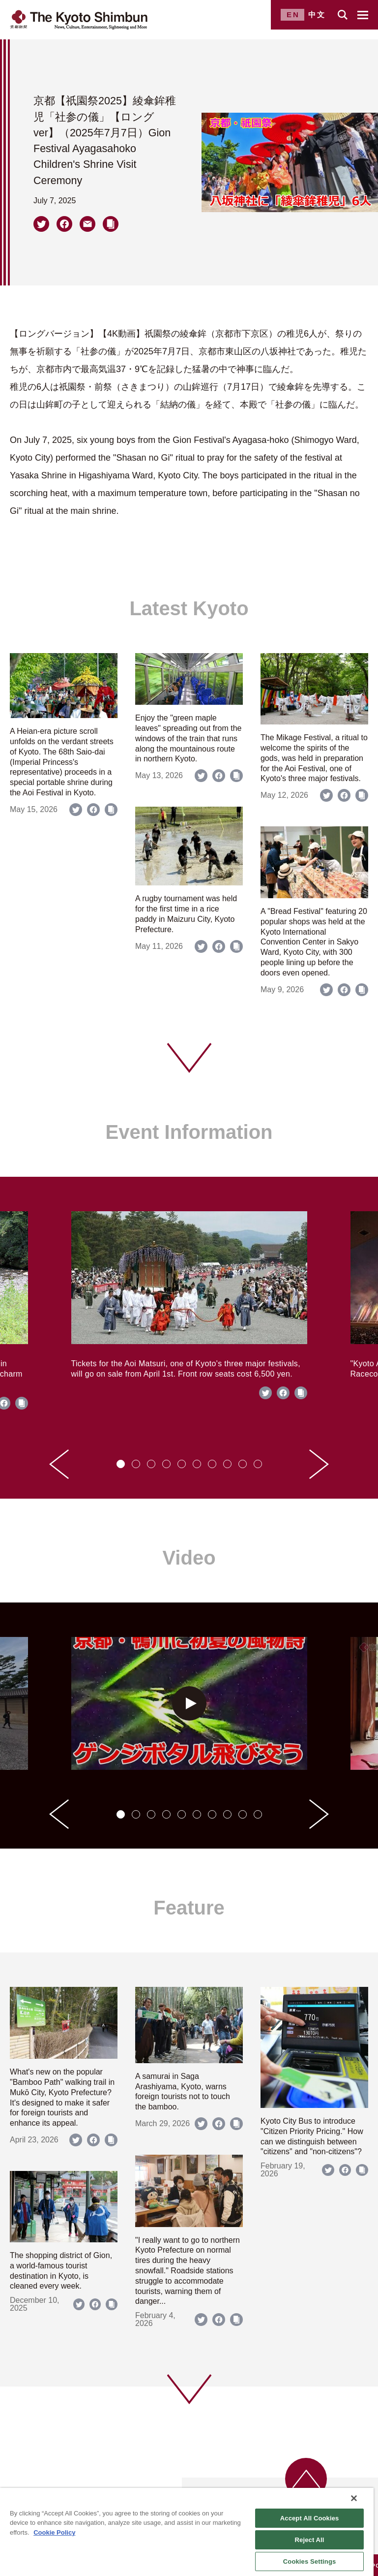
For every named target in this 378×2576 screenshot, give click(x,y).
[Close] (354, 2498)
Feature (189, 1907)
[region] (187, 2532)
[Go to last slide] (59, 1464)
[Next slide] (319, 1464)
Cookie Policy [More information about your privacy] (54, 2532)
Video (188, 1558)
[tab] (120, 1464)
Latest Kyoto (188, 608)
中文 (317, 14)
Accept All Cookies (309, 2518)
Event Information (188, 1132)
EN (293, 14)
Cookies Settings (309, 2561)
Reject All (309, 2540)
